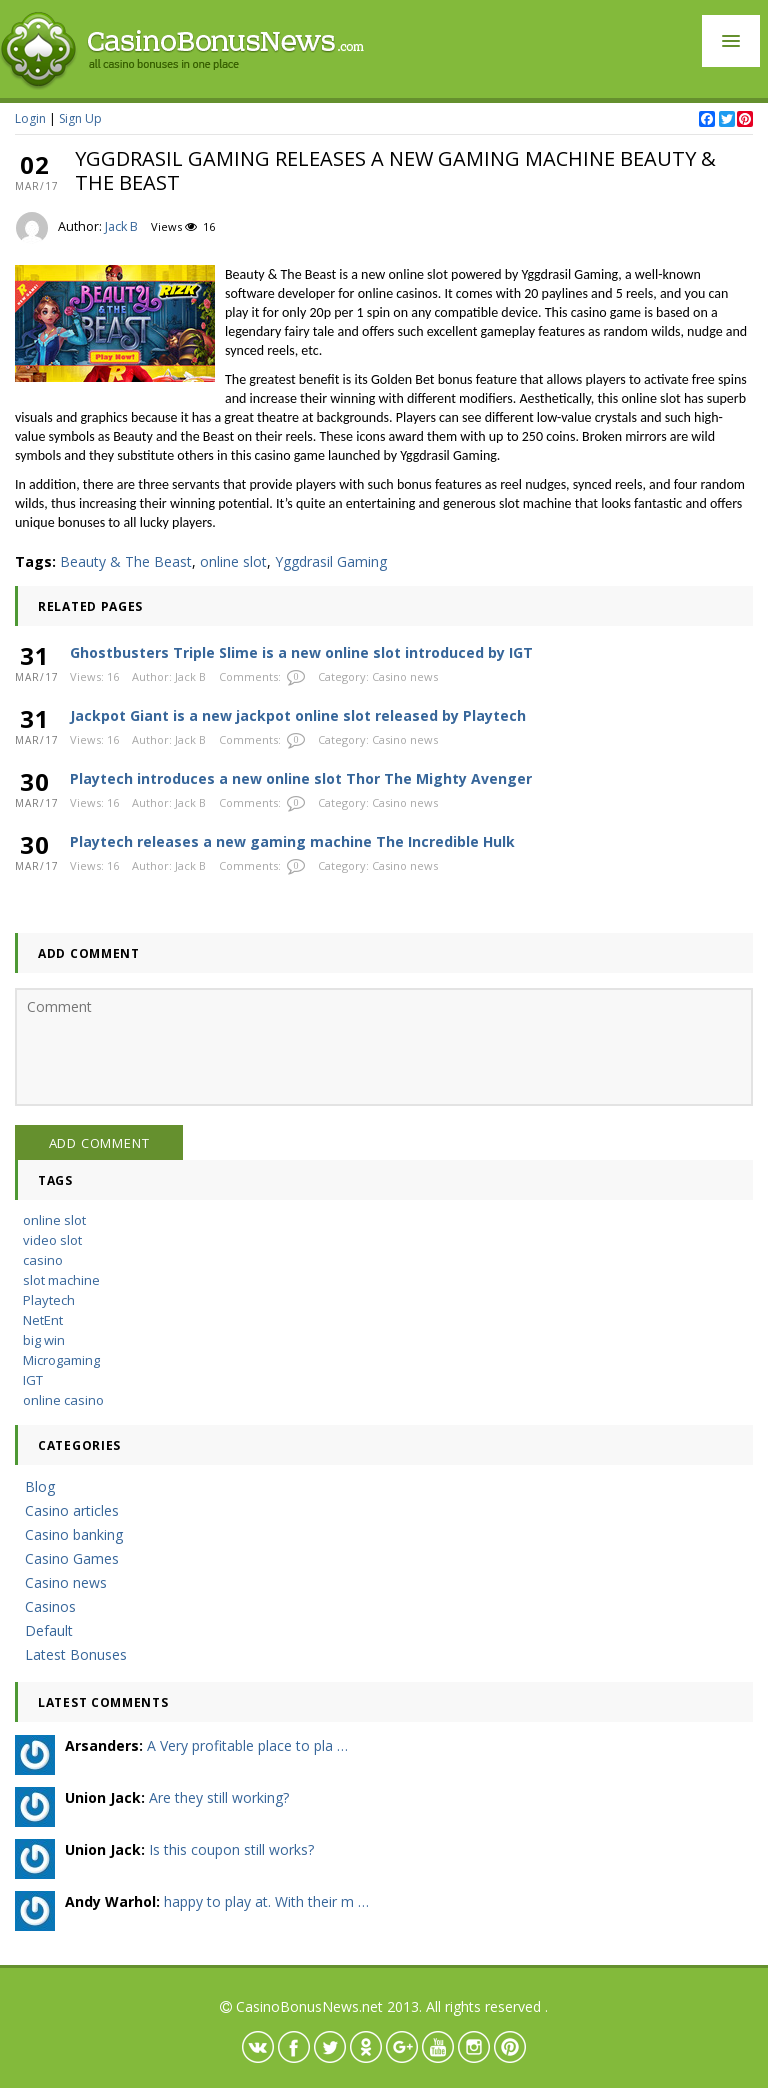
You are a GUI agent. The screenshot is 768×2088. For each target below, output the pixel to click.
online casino (63, 1400)
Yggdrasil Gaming (331, 561)
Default (49, 1630)
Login (30, 118)
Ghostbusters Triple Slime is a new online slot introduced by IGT (301, 652)
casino (43, 1260)
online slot (233, 561)
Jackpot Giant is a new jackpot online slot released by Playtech (298, 715)
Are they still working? (219, 1797)
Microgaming (61, 1360)
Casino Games (72, 1558)
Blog (40, 1486)
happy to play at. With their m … (266, 1901)
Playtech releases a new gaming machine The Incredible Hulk (292, 841)
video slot (52, 1240)
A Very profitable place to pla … (247, 1745)
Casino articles (72, 1510)
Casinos (50, 1606)
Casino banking (74, 1534)
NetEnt (43, 1320)
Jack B (121, 226)
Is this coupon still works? (231, 1849)
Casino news (405, 676)
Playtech (49, 1300)
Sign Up (80, 118)
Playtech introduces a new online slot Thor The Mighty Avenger (301, 778)
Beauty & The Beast (126, 561)
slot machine (61, 1280)
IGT (33, 1380)
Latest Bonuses (76, 1654)
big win (44, 1340)
